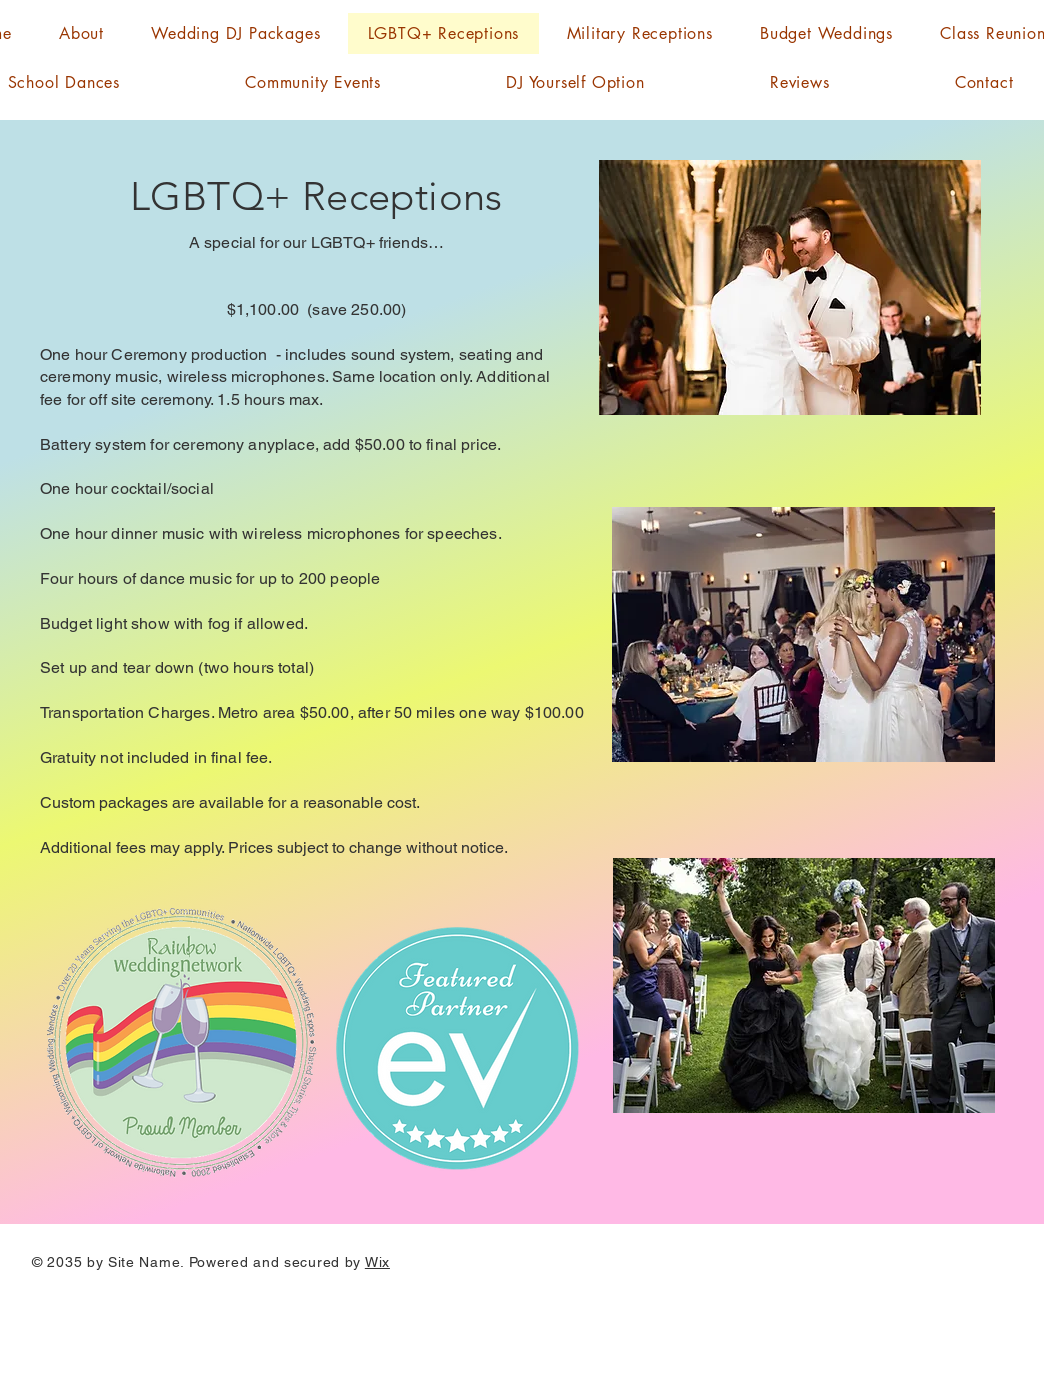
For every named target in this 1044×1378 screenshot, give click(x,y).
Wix (377, 1262)
